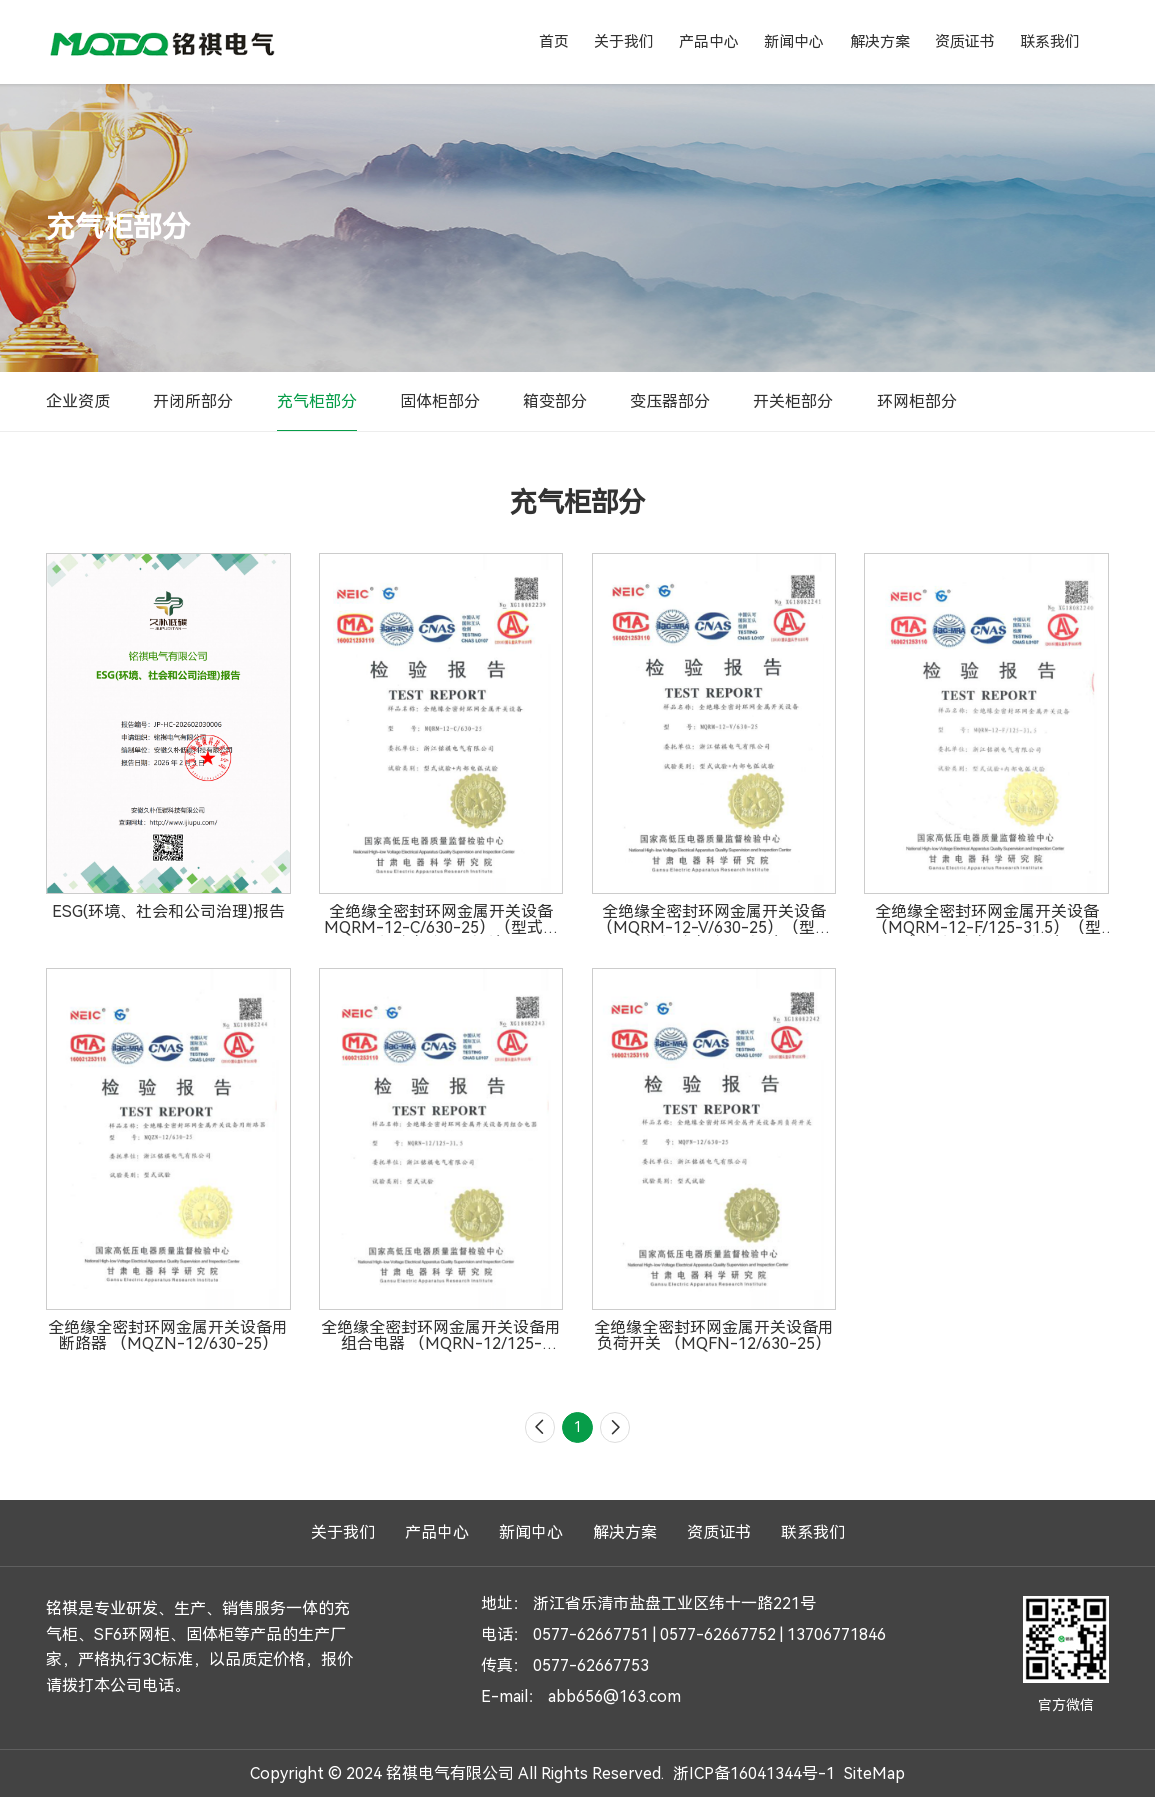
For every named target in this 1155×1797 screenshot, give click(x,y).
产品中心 (709, 42)
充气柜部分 (317, 401)
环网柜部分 (917, 401)
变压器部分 (670, 401)
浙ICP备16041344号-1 (754, 1772)
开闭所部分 (193, 401)
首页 (554, 42)
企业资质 (78, 401)
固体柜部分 (440, 401)
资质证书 (965, 42)
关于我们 (624, 42)
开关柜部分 (793, 401)
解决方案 (880, 42)
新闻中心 (794, 42)
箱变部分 (555, 401)
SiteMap (875, 1772)
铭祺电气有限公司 (162, 42)
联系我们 (1050, 42)
